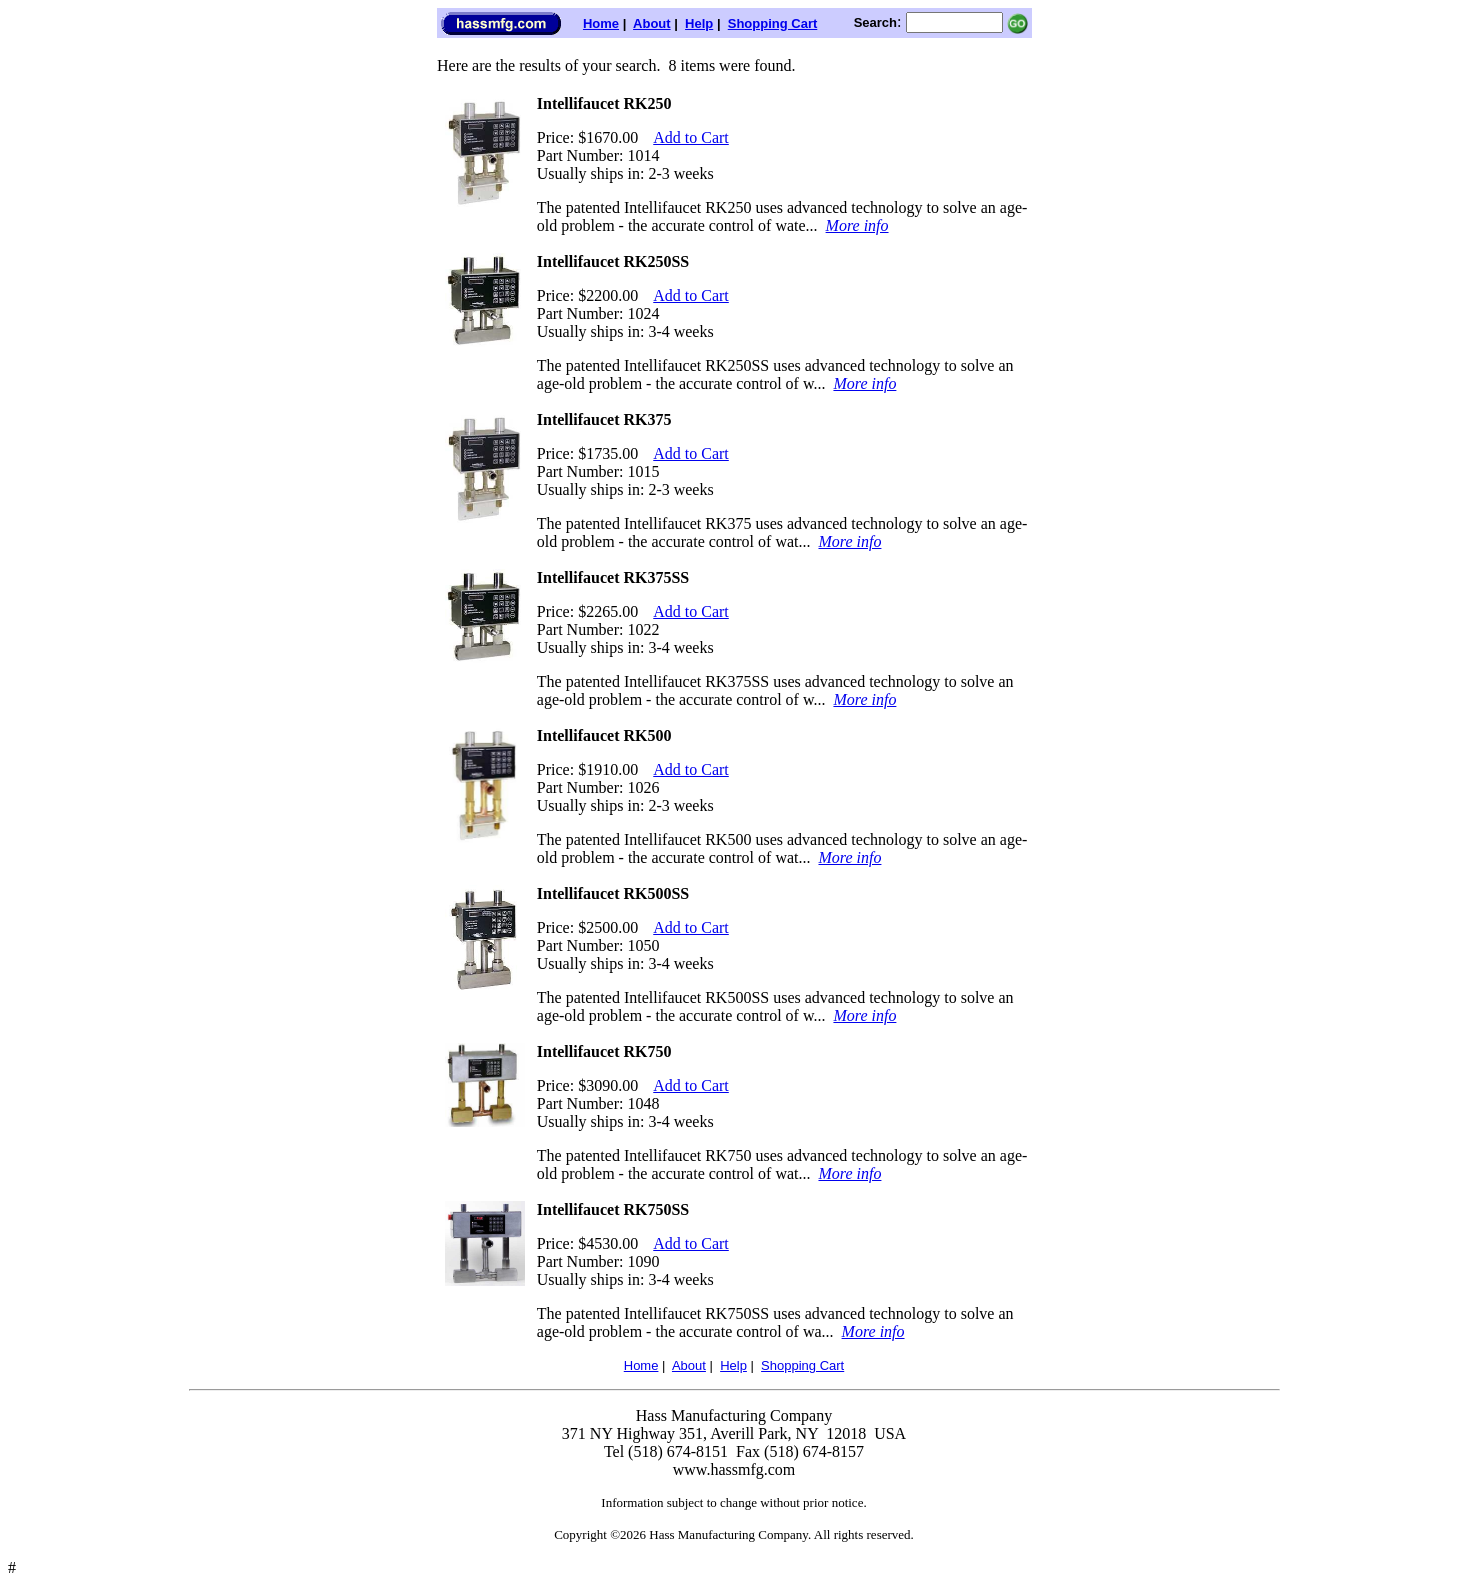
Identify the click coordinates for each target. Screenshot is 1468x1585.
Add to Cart (691, 137)
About (652, 23)
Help (699, 23)
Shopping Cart (773, 23)
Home (601, 23)
